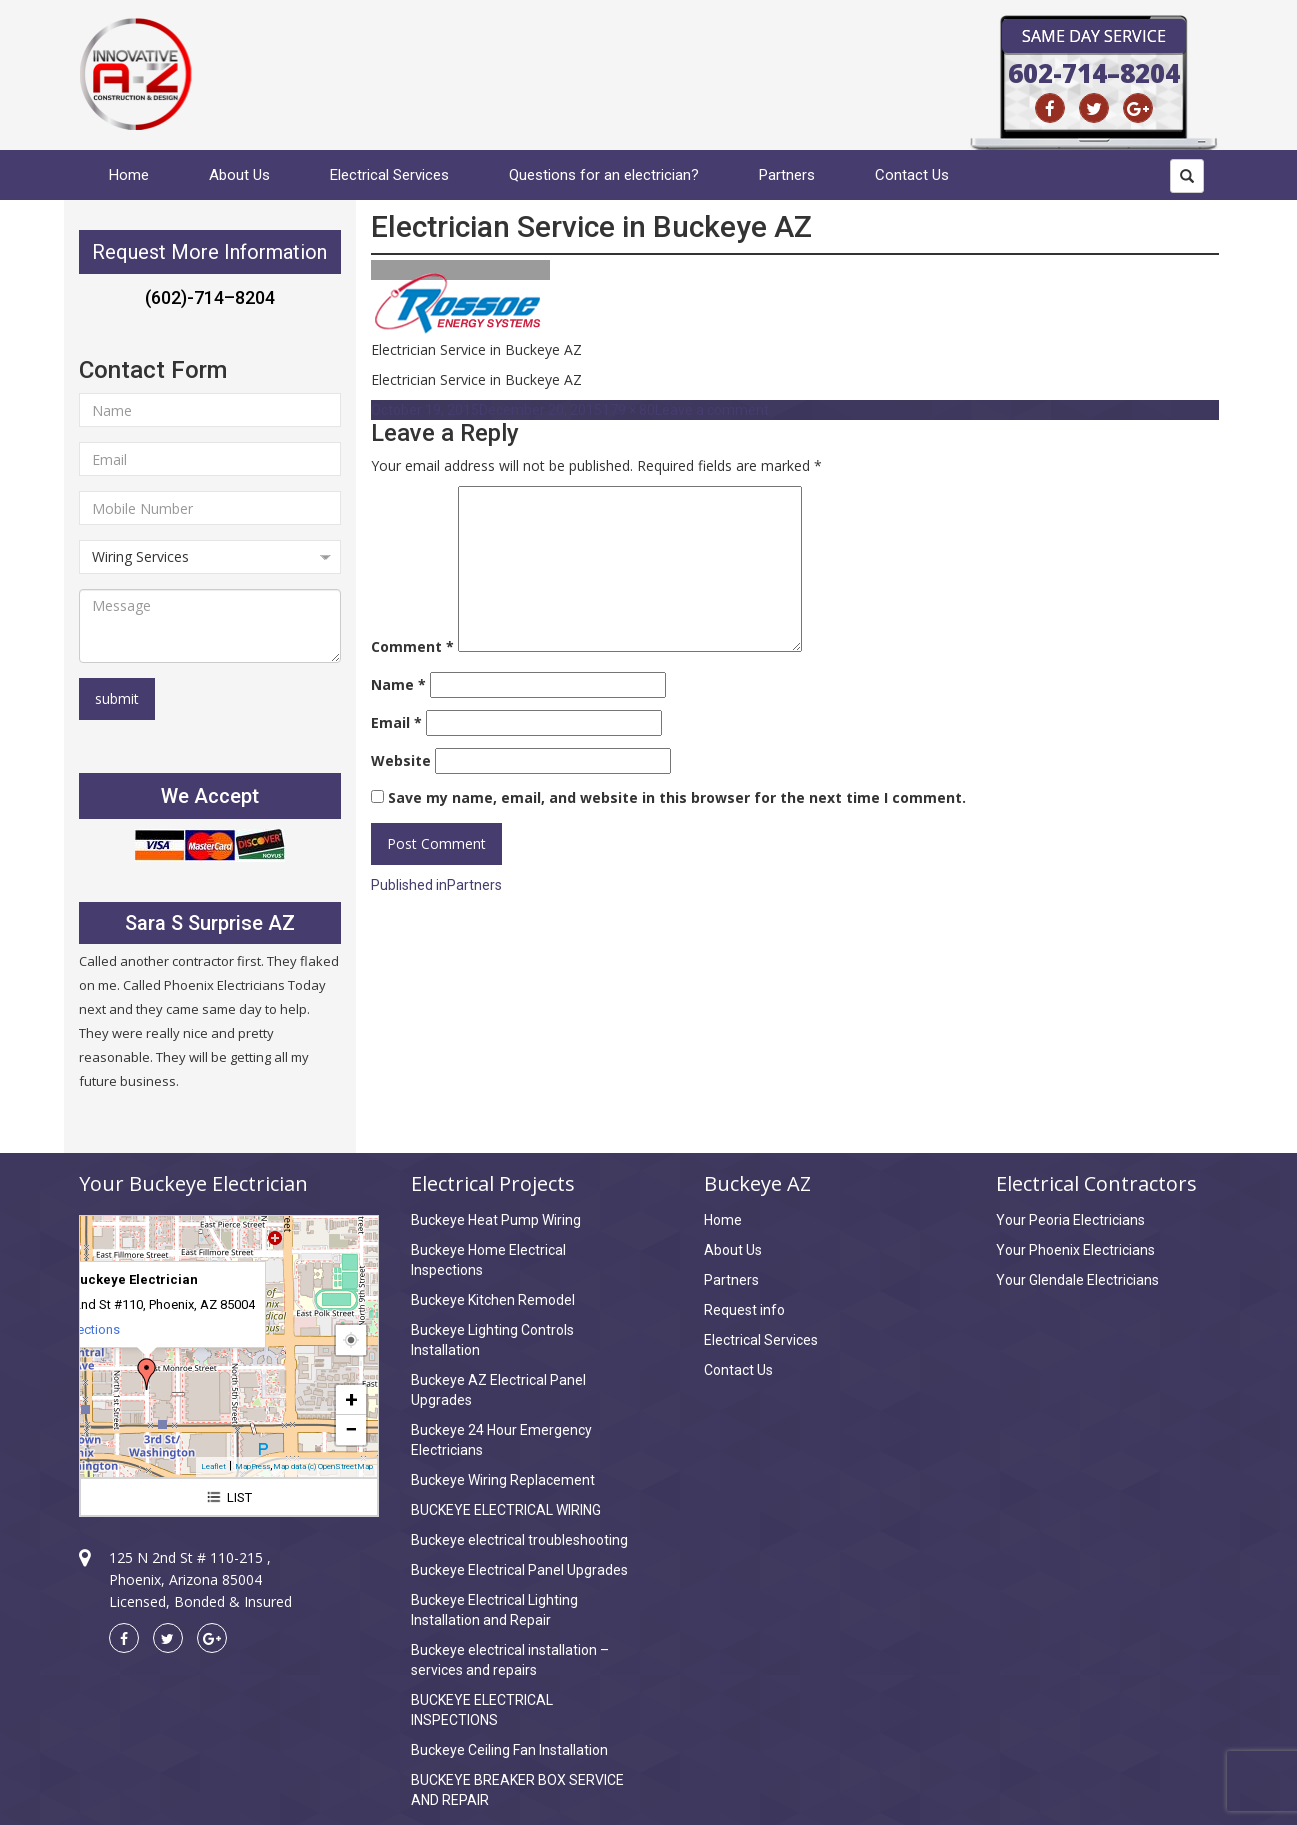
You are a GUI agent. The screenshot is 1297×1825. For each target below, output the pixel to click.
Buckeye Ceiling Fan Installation (509, 1750)
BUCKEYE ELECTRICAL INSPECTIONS (482, 1710)
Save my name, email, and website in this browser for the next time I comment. (677, 797)
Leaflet (213, 1466)
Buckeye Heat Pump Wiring (496, 1220)
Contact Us (912, 175)
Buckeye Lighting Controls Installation (492, 1340)
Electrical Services (389, 175)
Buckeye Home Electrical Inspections (488, 1260)
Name (398, 684)
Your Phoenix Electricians (1075, 1250)
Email (396, 722)
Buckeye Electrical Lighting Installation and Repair (494, 1610)
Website (401, 760)
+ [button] (351, 1399)
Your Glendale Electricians (1077, 1280)
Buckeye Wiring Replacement (503, 1480)
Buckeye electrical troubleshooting (519, 1540)
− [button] (351, 1429)
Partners (787, 175)
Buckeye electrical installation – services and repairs (510, 1660)
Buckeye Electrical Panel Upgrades (519, 1570)
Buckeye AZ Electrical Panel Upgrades (498, 1390)
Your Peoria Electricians (1070, 1220)
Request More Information (209, 252)
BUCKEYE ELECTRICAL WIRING (506, 1510)
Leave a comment (712, 410)
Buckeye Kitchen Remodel (493, 1300)
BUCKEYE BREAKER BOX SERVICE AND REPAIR (517, 1790)
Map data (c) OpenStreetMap (323, 1466)
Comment (412, 646)
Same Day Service (1094, 36)
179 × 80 (628, 410)
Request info (744, 1310)
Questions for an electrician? (604, 175)
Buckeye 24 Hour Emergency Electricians (501, 1440)
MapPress (252, 1466)
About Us (239, 175)
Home (129, 175)
